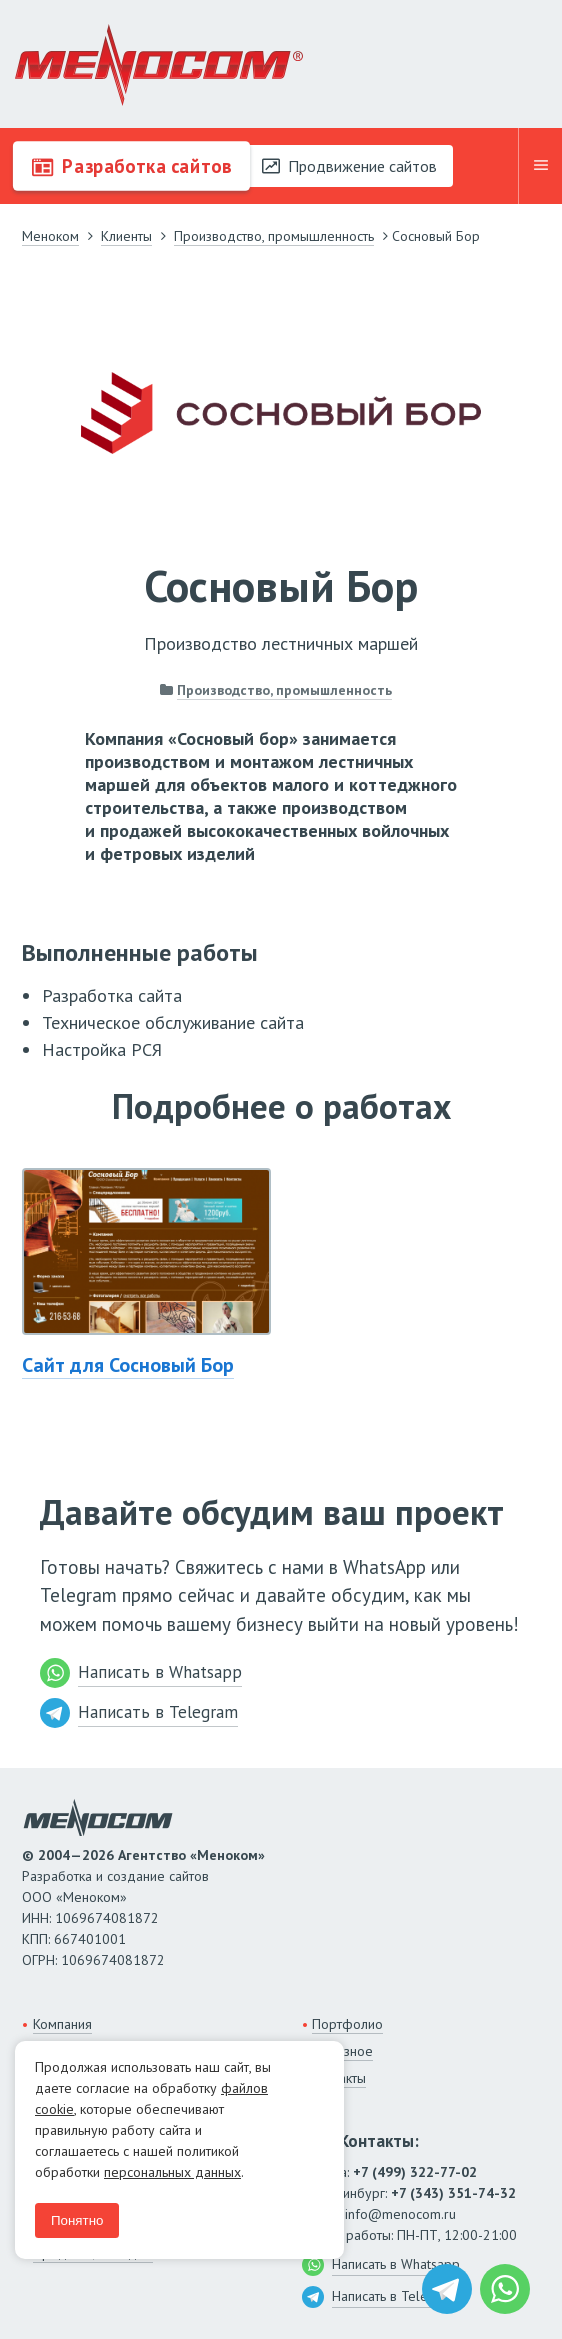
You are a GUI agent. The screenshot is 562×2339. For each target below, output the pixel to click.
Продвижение (349, 166)
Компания (62, 2024)
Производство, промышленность (284, 690)
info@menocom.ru (400, 2214)
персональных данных (172, 2172)
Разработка (131, 166)
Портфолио (347, 2024)
